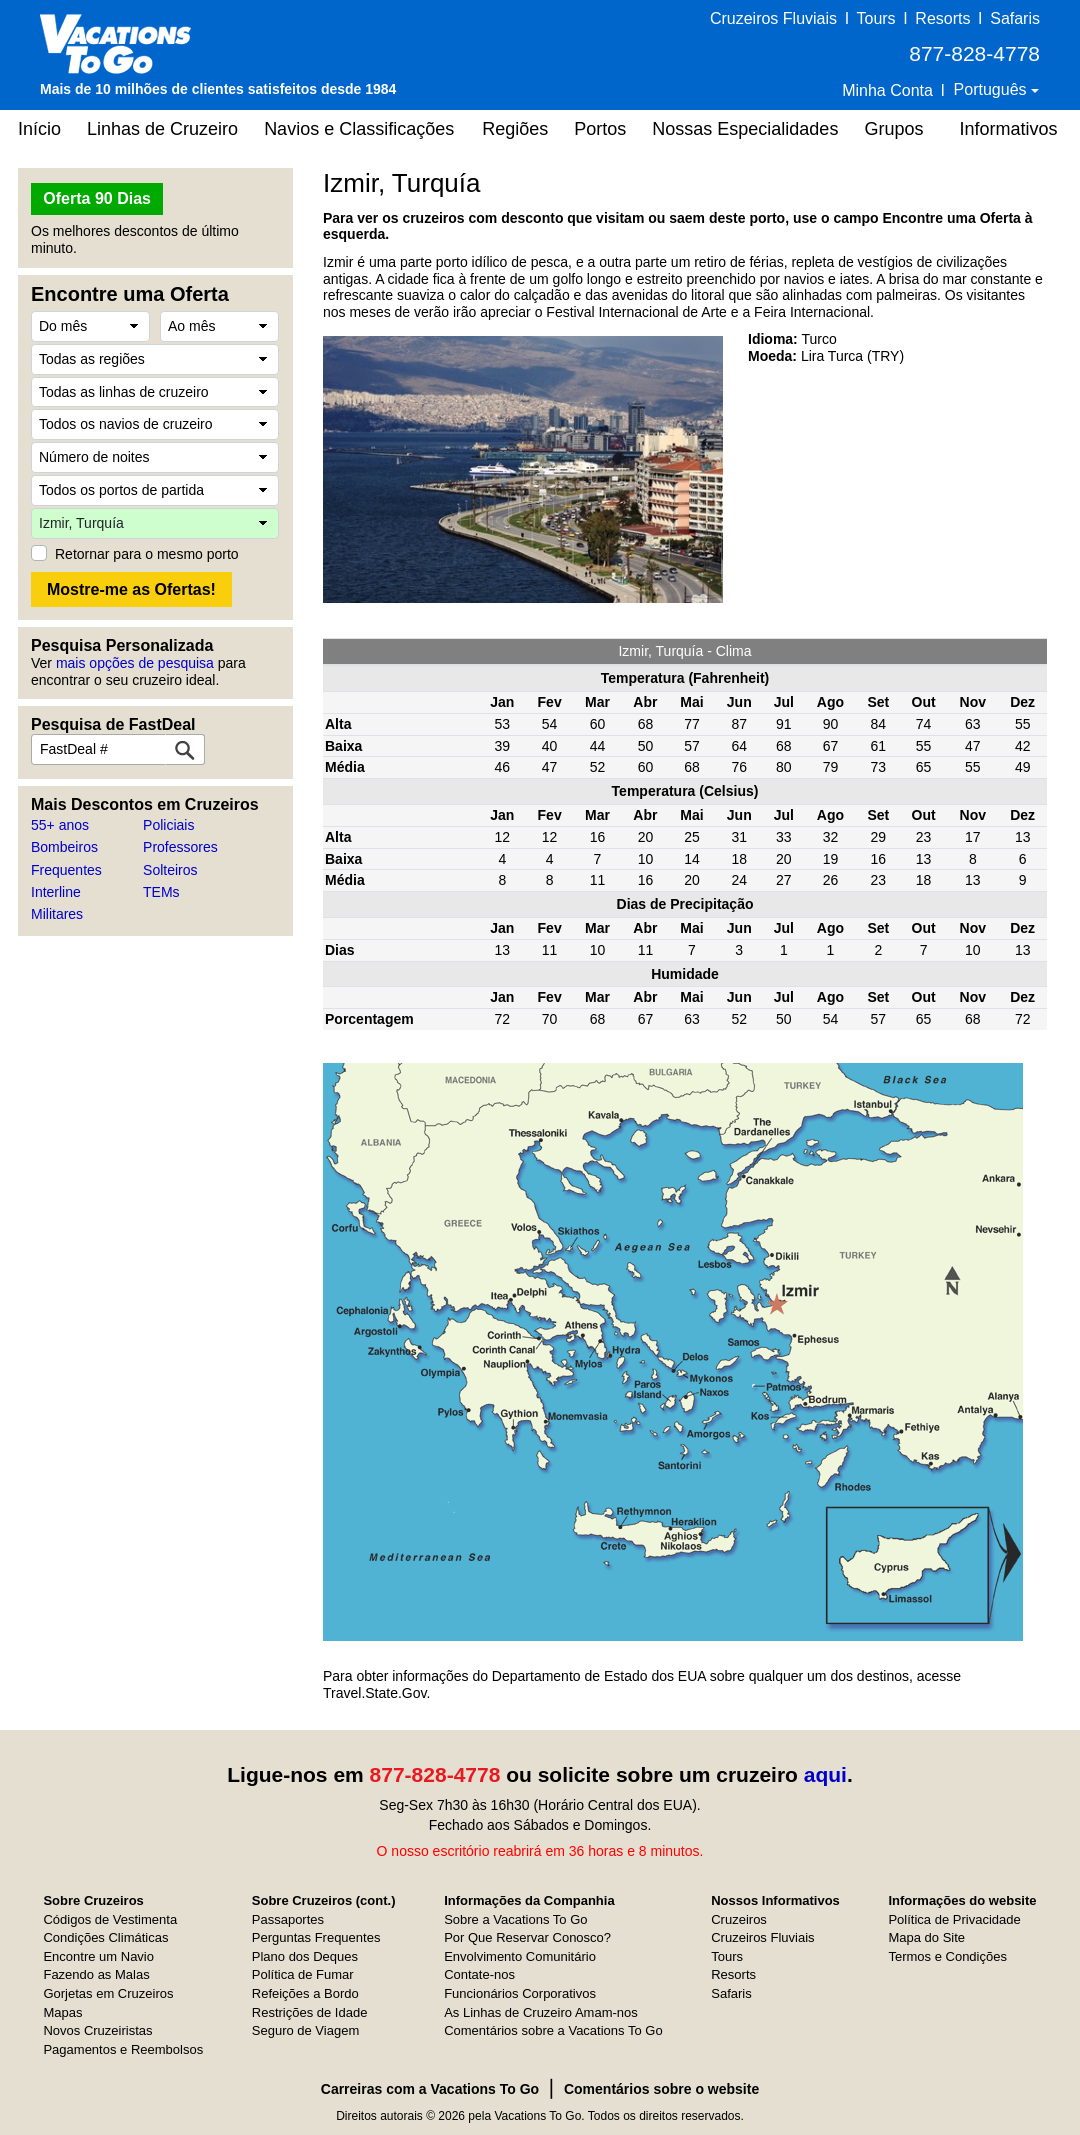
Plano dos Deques (305, 1956)
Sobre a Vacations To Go (515, 1919)
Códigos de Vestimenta (110, 1919)
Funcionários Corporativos (520, 1993)
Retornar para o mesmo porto (147, 554)
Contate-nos (479, 1974)
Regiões (515, 129)
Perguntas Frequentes (316, 1937)
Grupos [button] (893, 129)
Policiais (168, 825)
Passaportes (288, 1919)
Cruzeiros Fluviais (773, 18)
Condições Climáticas (105, 1937)
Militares (57, 914)
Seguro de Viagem (305, 2030)
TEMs (161, 892)
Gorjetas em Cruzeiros (108, 1993)
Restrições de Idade (310, 2012)
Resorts (942, 18)
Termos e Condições (947, 1956)
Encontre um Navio (98, 1956)
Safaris (1015, 18)
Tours (875, 18)
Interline (56, 892)
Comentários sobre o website (661, 2089)
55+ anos (60, 825)
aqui (825, 1774)
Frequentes (66, 870)
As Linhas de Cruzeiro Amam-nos (541, 2012)
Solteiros (170, 870)
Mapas (62, 2012)
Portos (600, 129)
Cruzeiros (739, 1919)
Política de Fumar (303, 1974)
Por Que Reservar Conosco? (527, 1937)
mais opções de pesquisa (135, 663)
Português (992, 89)
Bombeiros (64, 847)
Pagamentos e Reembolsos (123, 2049)
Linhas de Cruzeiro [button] (162, 129)
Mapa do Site (926, 1937)
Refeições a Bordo (305, 1993)
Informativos (1008, 129)
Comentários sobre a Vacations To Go (553, 2030)
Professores (180, 847)
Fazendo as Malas (96, 1974)
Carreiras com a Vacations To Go (430, 2089)
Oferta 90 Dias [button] (97, 198)
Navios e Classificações (359, 129)
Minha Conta (887, 90)
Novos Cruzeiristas (97, 2030)
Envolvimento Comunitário (520, 1956)
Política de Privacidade (954, 1919)
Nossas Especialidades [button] (745, 129)
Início (39, 129)
